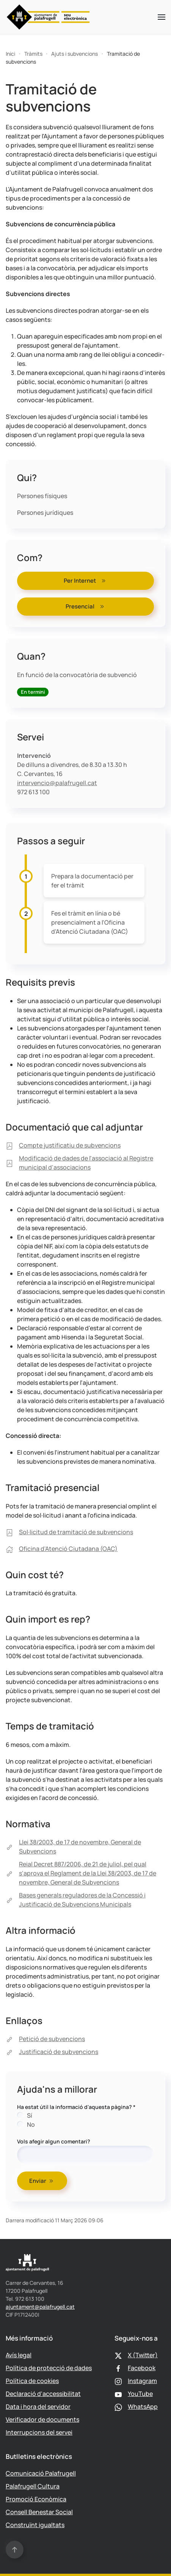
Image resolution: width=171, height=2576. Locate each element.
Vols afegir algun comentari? (53, 2141)
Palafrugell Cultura (33, 2486)
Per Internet (85, 581)
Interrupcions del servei (39, 2432)
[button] (161, 17)
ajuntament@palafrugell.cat (40, 2306)
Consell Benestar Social (39, 2512)
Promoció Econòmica (36, 2499)
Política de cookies (32, 2381)
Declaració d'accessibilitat (43, 2393)
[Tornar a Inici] (48, 17)
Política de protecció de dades (49, 2368)
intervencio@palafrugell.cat (57, 783)
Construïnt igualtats (35, 2525)
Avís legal (18, 2355)
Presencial (86, 606)
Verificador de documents (42, 2419)
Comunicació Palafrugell (41, 2473)
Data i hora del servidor (38, 2406)
